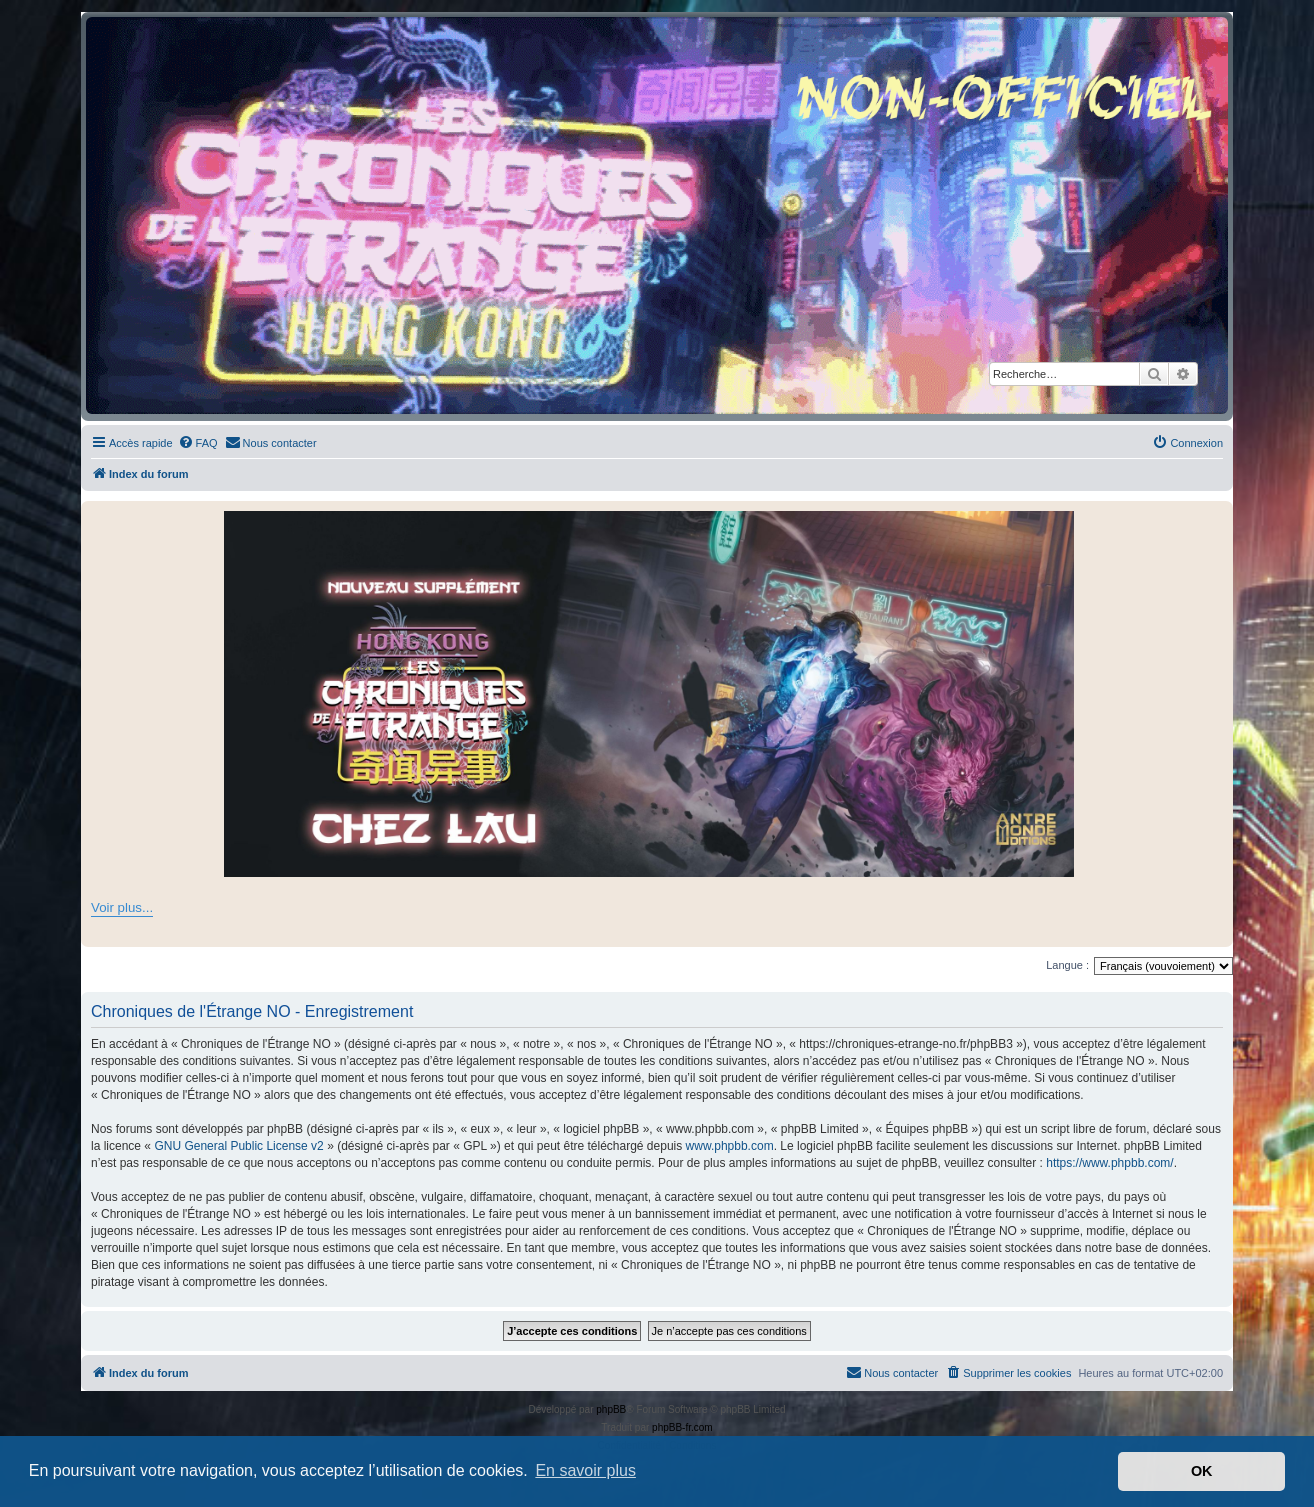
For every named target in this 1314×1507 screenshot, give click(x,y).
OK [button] (1202, 1471)
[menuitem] (198, 443)
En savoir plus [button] (585, 1470)
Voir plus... (122, 907)
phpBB (611, 1409)
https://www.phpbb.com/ (1109, 1163)
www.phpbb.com (730, 1146)
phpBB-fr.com (682, 1427)
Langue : (1067, 965)
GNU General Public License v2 (238, 1146)
